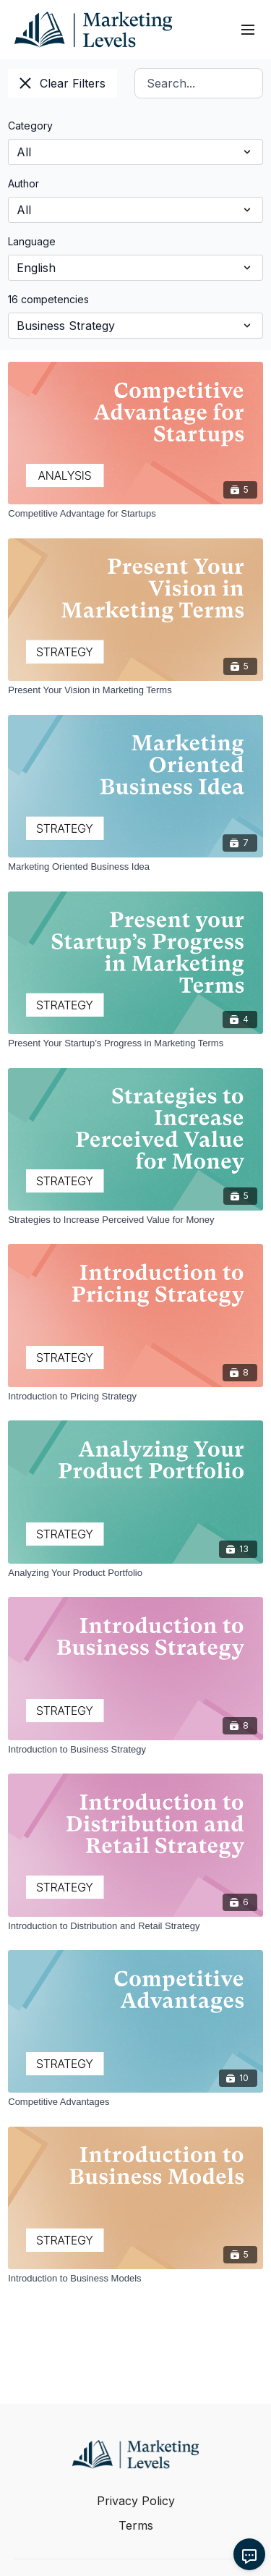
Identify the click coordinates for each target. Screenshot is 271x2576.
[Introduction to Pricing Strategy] (135, 1396)
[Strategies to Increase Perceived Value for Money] (135, 1220)
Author (23, 183)
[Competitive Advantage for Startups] (135, 514)
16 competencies (48, 299)
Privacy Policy (136, 2501)
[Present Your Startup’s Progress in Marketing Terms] (135, 1043)
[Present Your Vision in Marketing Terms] (135, 690)
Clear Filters (63, 83)
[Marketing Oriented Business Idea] (135, 867)
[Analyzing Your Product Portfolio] (135, 1573)
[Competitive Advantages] (135, 2102)
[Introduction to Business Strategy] (135, 1749)
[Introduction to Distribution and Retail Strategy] (135, 1926)
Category (30, 125)
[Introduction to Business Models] (135, 2278)
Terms (136, 2525)
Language (32, 241)
